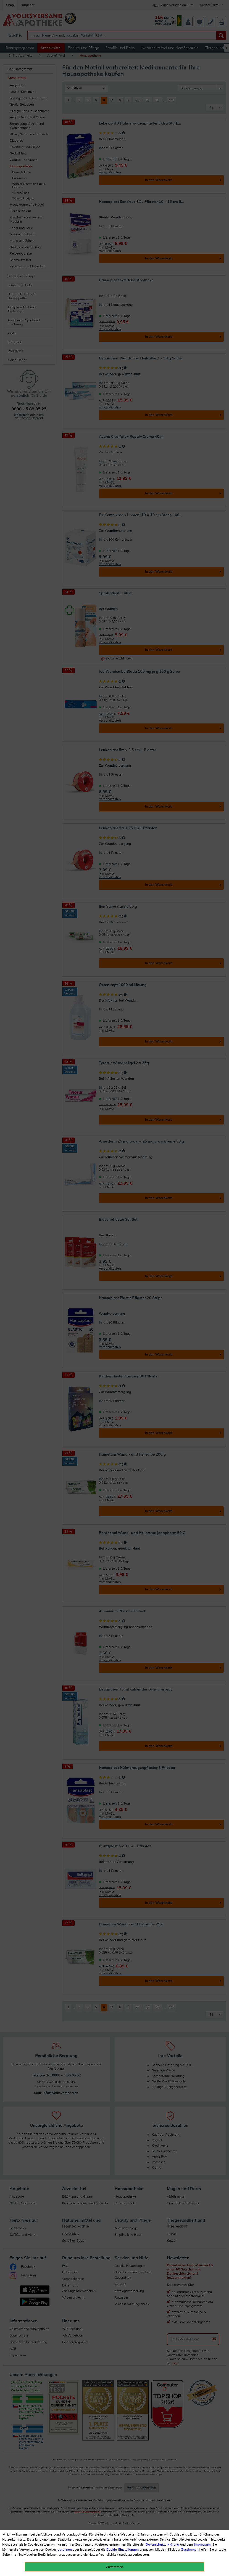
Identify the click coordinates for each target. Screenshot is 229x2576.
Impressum (202, 2544)
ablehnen (65, 2549)
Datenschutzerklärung (162, 2544)
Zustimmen (189, 2549)
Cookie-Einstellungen (122, 2549)
